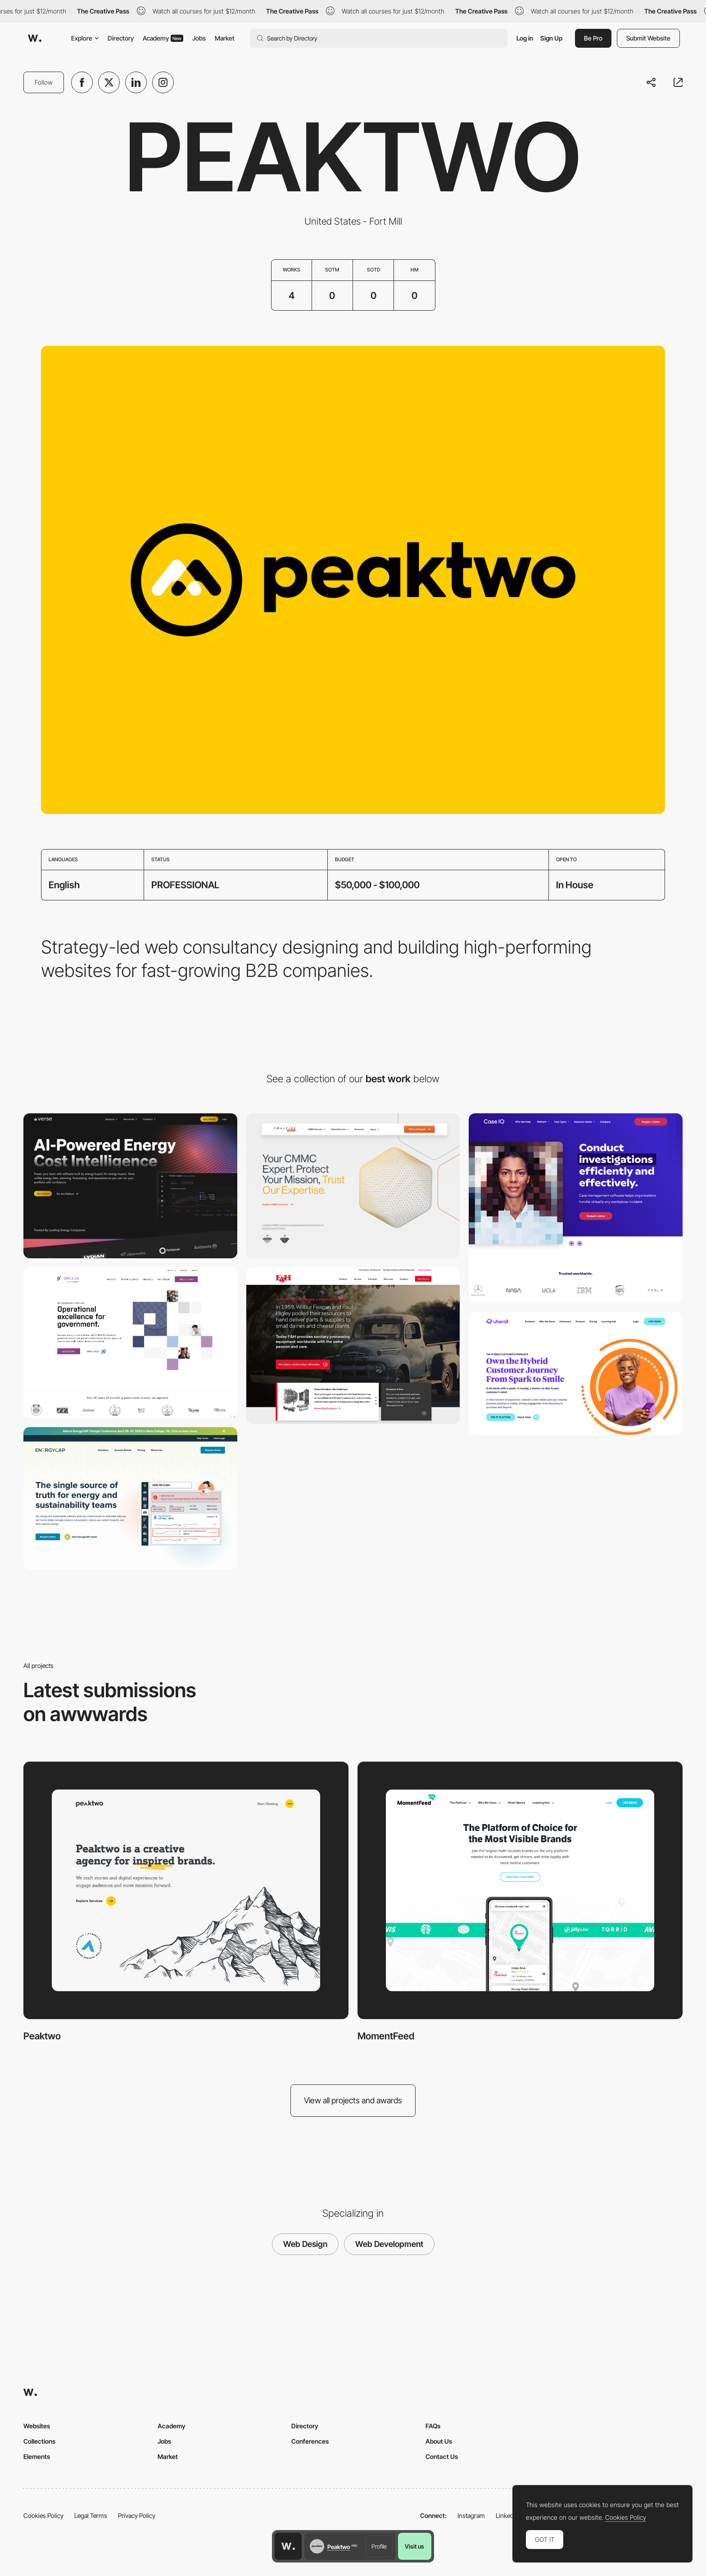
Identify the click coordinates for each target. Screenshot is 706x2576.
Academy (163, 38)
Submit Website (648, 38)
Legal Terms (90, 2515)
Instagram (471, 2515)
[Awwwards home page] (288, 2546)
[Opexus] (130, 1342)
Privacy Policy (136, 2515)
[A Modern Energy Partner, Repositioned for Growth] (130, 1185)
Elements (36, 2456)
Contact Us (441, 2456)
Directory (121, 38)
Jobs (199, 38)
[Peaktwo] (186, 1890)
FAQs (432, 2426)
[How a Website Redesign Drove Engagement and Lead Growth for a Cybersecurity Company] (353, 1186)
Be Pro (593, 38)
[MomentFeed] (520, 1890)
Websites (36, 2426)
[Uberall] (576, 1374)
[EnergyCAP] (130, 1498)
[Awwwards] (34, 38)
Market (225, 38)
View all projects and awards (353, 2100)
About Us (438, 2441)
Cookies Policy (43, 2515)
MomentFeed (386, 2036)
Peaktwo (42, 2036)
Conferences (310, 2441)
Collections (39, 2441)
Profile (379, 2546)
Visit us (414, 2546)
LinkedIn (507, 2515)
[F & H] (353, 1345)
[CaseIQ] (576, 1208)
